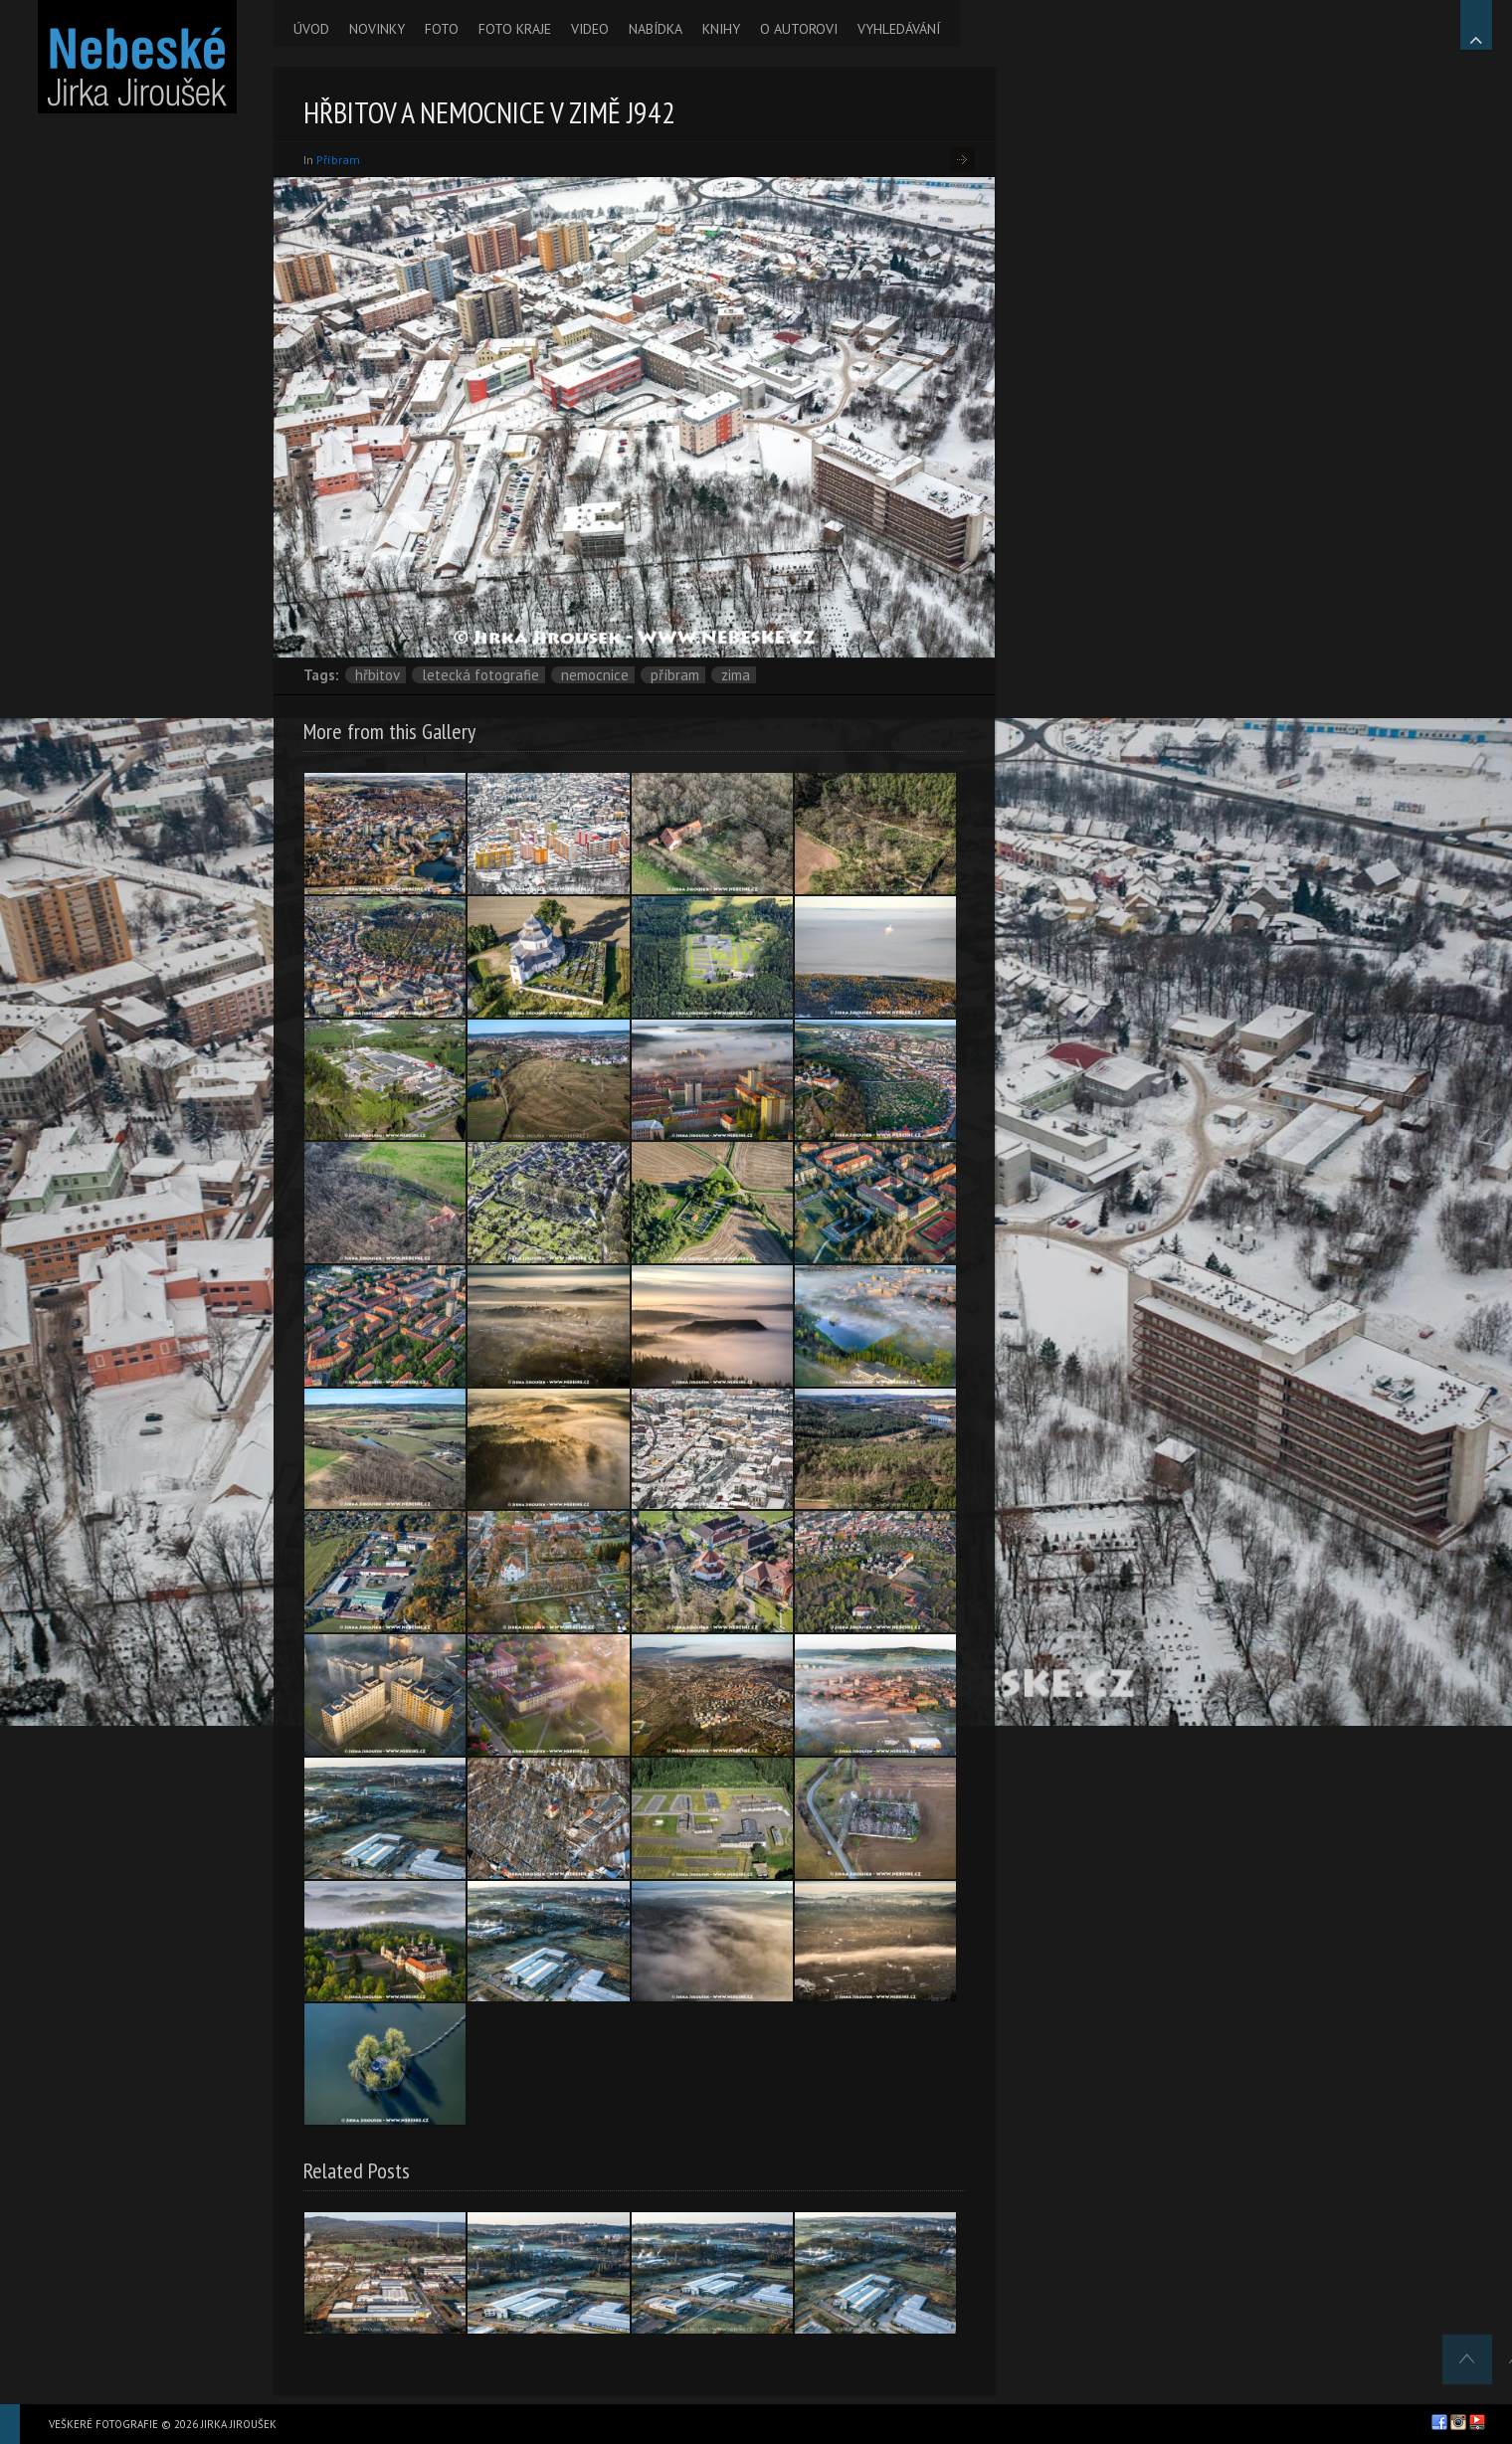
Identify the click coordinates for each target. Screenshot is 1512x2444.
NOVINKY (377, 29)
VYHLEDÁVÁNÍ (898, 29)
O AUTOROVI (799, 29)
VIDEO (590, 29)
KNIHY (721, 29)
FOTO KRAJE (514, 29)
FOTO (442, 29)
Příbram (338, 159)
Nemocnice (595, 674)
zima (735, 674)
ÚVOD (311, 29)
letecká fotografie (480, 674)
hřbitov (377, 674)
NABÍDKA (655, 29)
